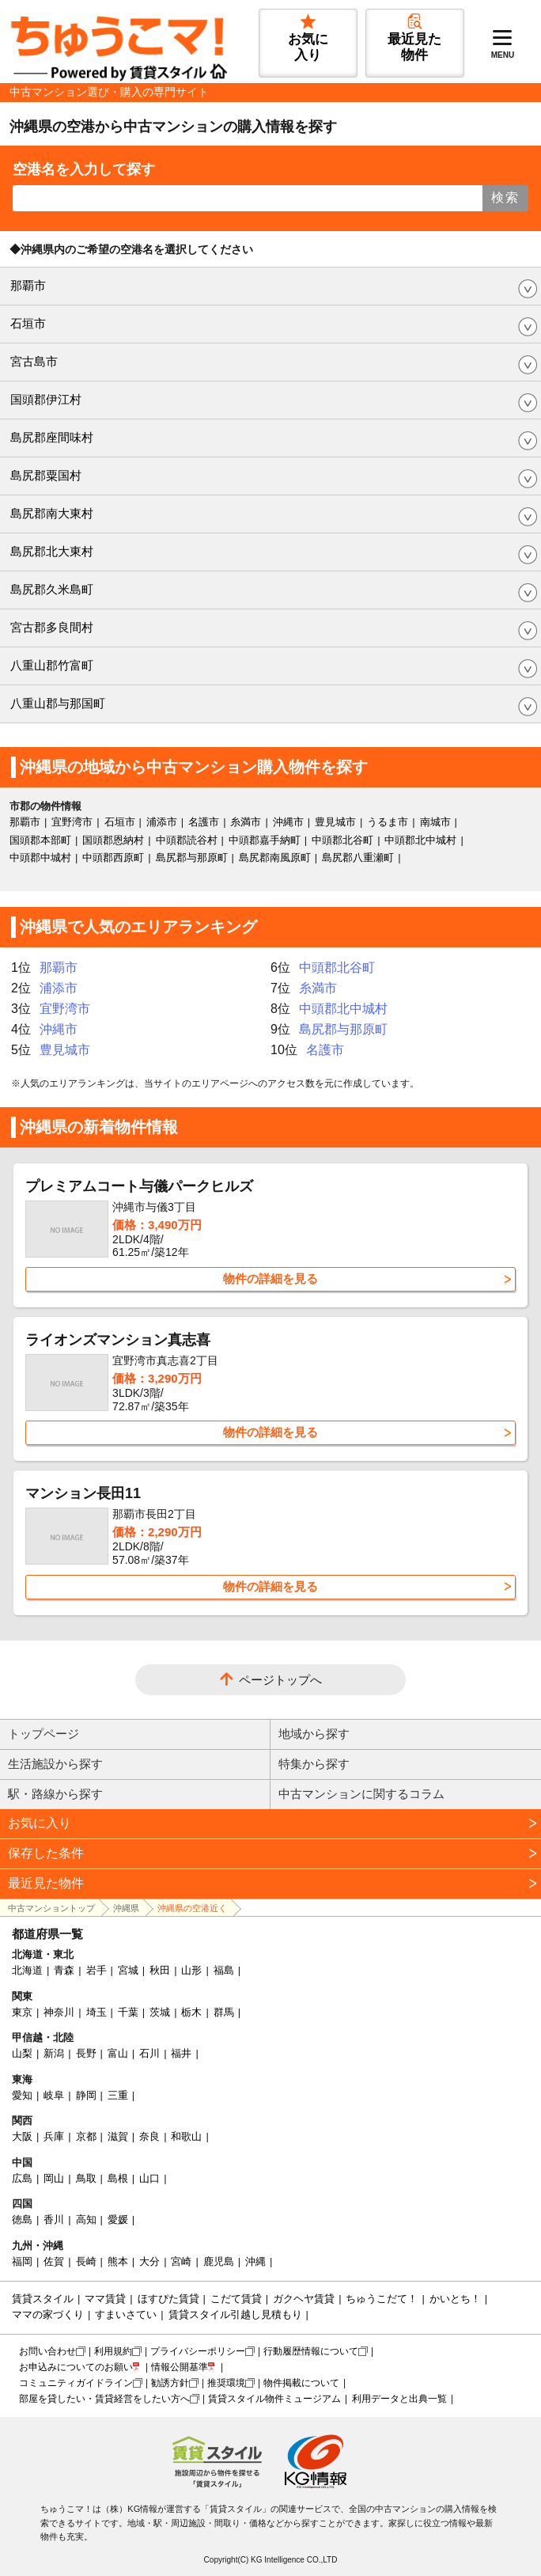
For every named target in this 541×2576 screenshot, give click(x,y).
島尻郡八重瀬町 (358, 857)
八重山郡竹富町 (51, 665)
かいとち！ (455, 2299)
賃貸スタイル (43, 2299)
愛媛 (118, 2219)
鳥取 (86, 2178)
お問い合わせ (47, 2351)
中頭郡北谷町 (342, 840)
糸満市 (245, 822)
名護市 (203, 822)
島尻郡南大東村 (51, 513)
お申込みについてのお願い (76, 2367)
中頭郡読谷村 (187, 840)
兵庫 (54, 2136)
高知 (86, 2219)
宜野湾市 (72, 822)
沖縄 (255, 2261)
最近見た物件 (46, 1883)
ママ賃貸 (105, 2299)
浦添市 (161, 822)
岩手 (96, 1970)
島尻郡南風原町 (275, 857)
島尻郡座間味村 (51, 437)
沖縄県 (126, 1908)
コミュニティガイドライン (76, 2382)
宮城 (128, 1970)
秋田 (159, 1970)
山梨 (22, 2053)
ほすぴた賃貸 (168, 2299)
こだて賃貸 (236, 2299)
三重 (118, 2095)
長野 (86, 2053)
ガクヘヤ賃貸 (304, 2299)
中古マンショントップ (51, 1908)
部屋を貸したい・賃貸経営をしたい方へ (104, 2398)
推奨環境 (226, 2382)
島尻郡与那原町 (192, 857)
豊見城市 (335, 822)
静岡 (86, 2095)
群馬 (224, 2012)
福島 (224, 1970)
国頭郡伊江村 (45, 399)
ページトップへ (280, 1679)
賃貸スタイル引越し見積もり (235, 2314)
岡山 (54, 2178)
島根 (118, 2178)
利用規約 (113, 2351)
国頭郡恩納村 (113, 840)
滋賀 (118, 2136)
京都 (86, 2136)
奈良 (149, 2136)
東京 (22, 2012)
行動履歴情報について (310, 2351)
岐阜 (54, 2095)
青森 (64, 1970)
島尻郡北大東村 (51, 551)
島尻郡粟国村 (45, 475)
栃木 (191, 2012)
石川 (149, 2053)
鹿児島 (218, 2261)
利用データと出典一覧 (399, 2398)
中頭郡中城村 (40, 857)
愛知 (22, 2095)
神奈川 (59, 2012)
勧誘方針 (170, 2382)
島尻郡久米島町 (51, 589)
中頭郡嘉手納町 (265, 840)
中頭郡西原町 (113, 857)
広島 (22, 2178)
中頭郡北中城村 (420, 840)
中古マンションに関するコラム (361, 1793)
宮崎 (181, 2261)
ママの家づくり (48, 2314)
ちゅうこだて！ (382, 2299)
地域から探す (314, 1733)
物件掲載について (301, 2382)
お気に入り (39, 1823)
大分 (149, 2261)
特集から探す (314, 1763)
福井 (181, 2053)
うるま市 (387, 822)
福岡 (22, 2261)
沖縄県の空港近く (192, 1908)
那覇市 (28, 285)
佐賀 (54, 2261)
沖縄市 (288, 822)
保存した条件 (46, 1853)
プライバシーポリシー (197, 2351)
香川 (54, 2219)
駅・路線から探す (55, 1793)
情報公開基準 (179, 2367)
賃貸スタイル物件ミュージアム (274, 2398)
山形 (191, 1970)
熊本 (118, 2261)
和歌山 (186, 2136)
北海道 (27, 1970)
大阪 (22, 2136)
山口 (149, 2178)
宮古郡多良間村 (51, 627)
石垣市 (28, 323)
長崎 (86, 2261)
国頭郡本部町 (40, 840)
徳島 (22, 2219)
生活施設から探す (55, 1763)
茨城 (159, 2012)
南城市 (435, 822)
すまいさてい (126, 2314)
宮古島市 (34, 361)
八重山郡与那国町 (57, 703)
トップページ (43, 1733)
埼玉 (96, 2012)
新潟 (54, 2053)
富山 (118, 2053)
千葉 (128, 2012)
